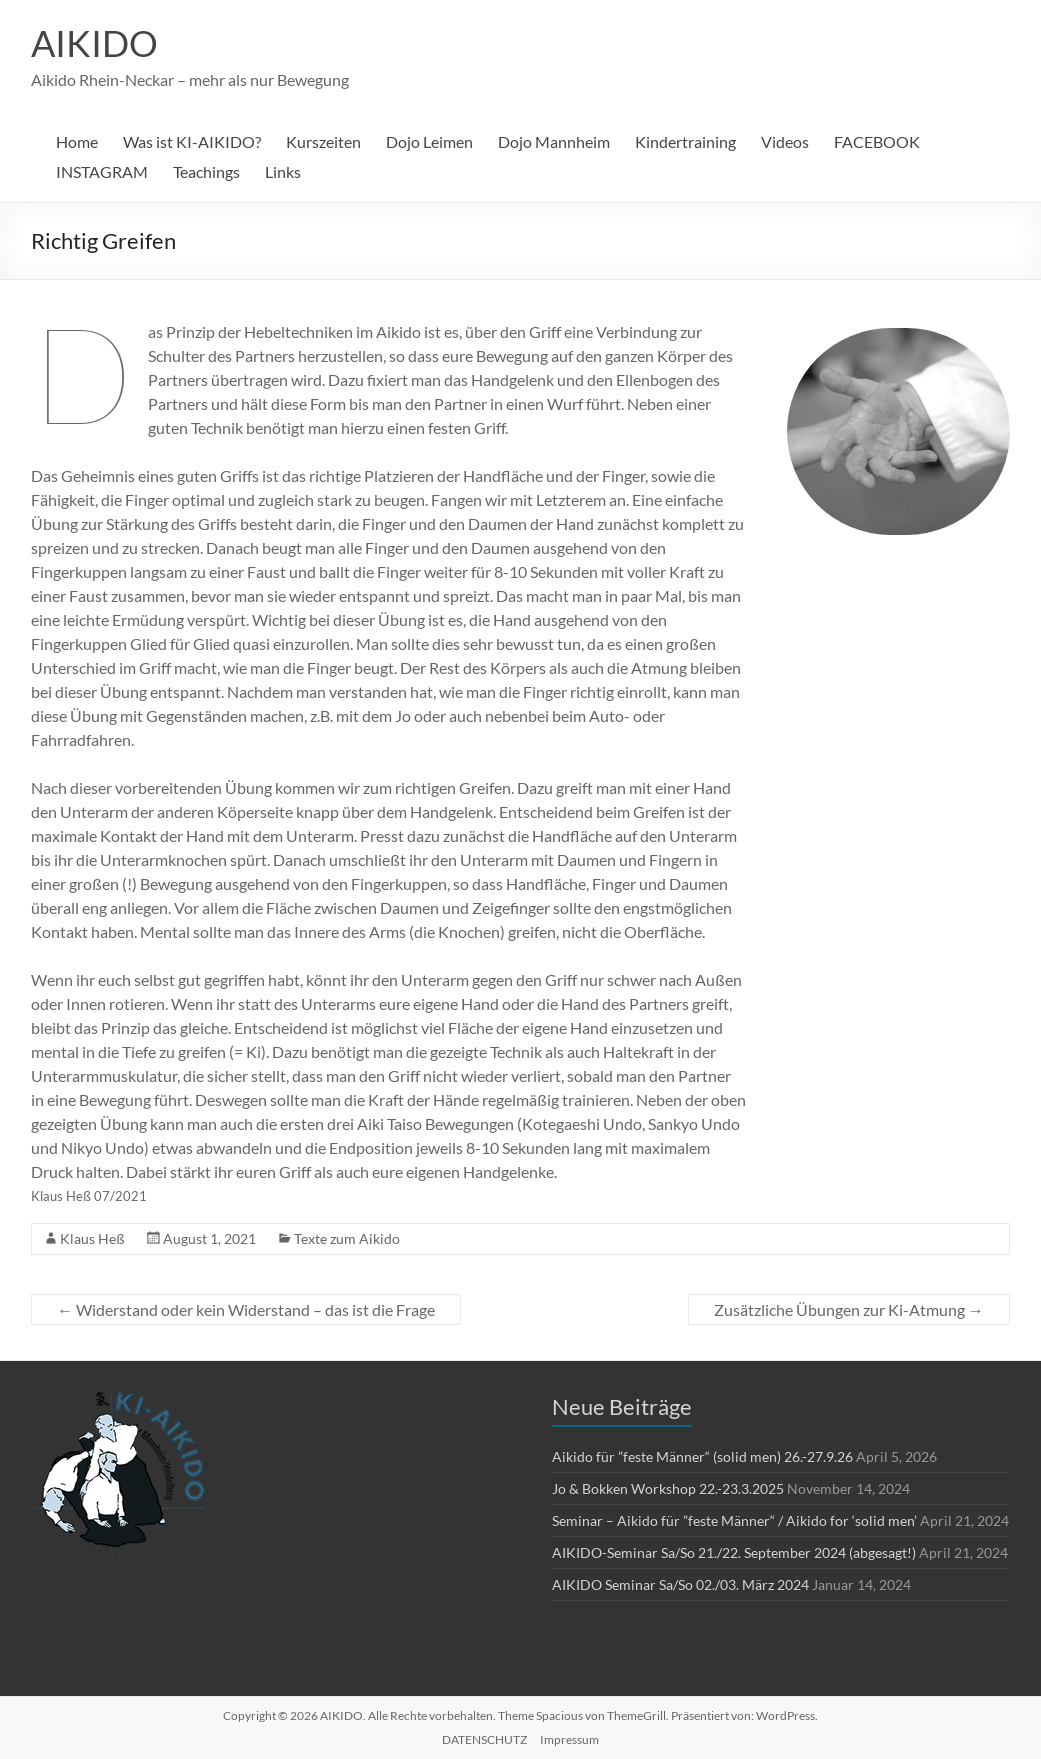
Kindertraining (685, 141)
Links (283, 171)
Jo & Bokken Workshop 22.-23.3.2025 (668, 1488)
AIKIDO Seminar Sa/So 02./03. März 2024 (680, 1584)
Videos (785, 141)
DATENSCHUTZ (484, 1739)
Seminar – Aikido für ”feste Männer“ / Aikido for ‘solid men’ (734, 1520)
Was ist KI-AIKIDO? (192, 141)
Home (77, 141)
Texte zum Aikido (347, 1238)
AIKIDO (94, 43)
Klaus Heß (92, 1238)
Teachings (206, 171)
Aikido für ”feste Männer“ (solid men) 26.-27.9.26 (702, 1456)
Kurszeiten (323, 141)
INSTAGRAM (102, 171)
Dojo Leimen (429, 141)
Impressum (569, 1739)
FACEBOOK (877, 141)
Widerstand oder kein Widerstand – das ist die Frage (246, 1309)
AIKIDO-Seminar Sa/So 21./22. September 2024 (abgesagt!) (734, 1552)
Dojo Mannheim (554, 141)
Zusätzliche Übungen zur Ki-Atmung (849, 1309)
